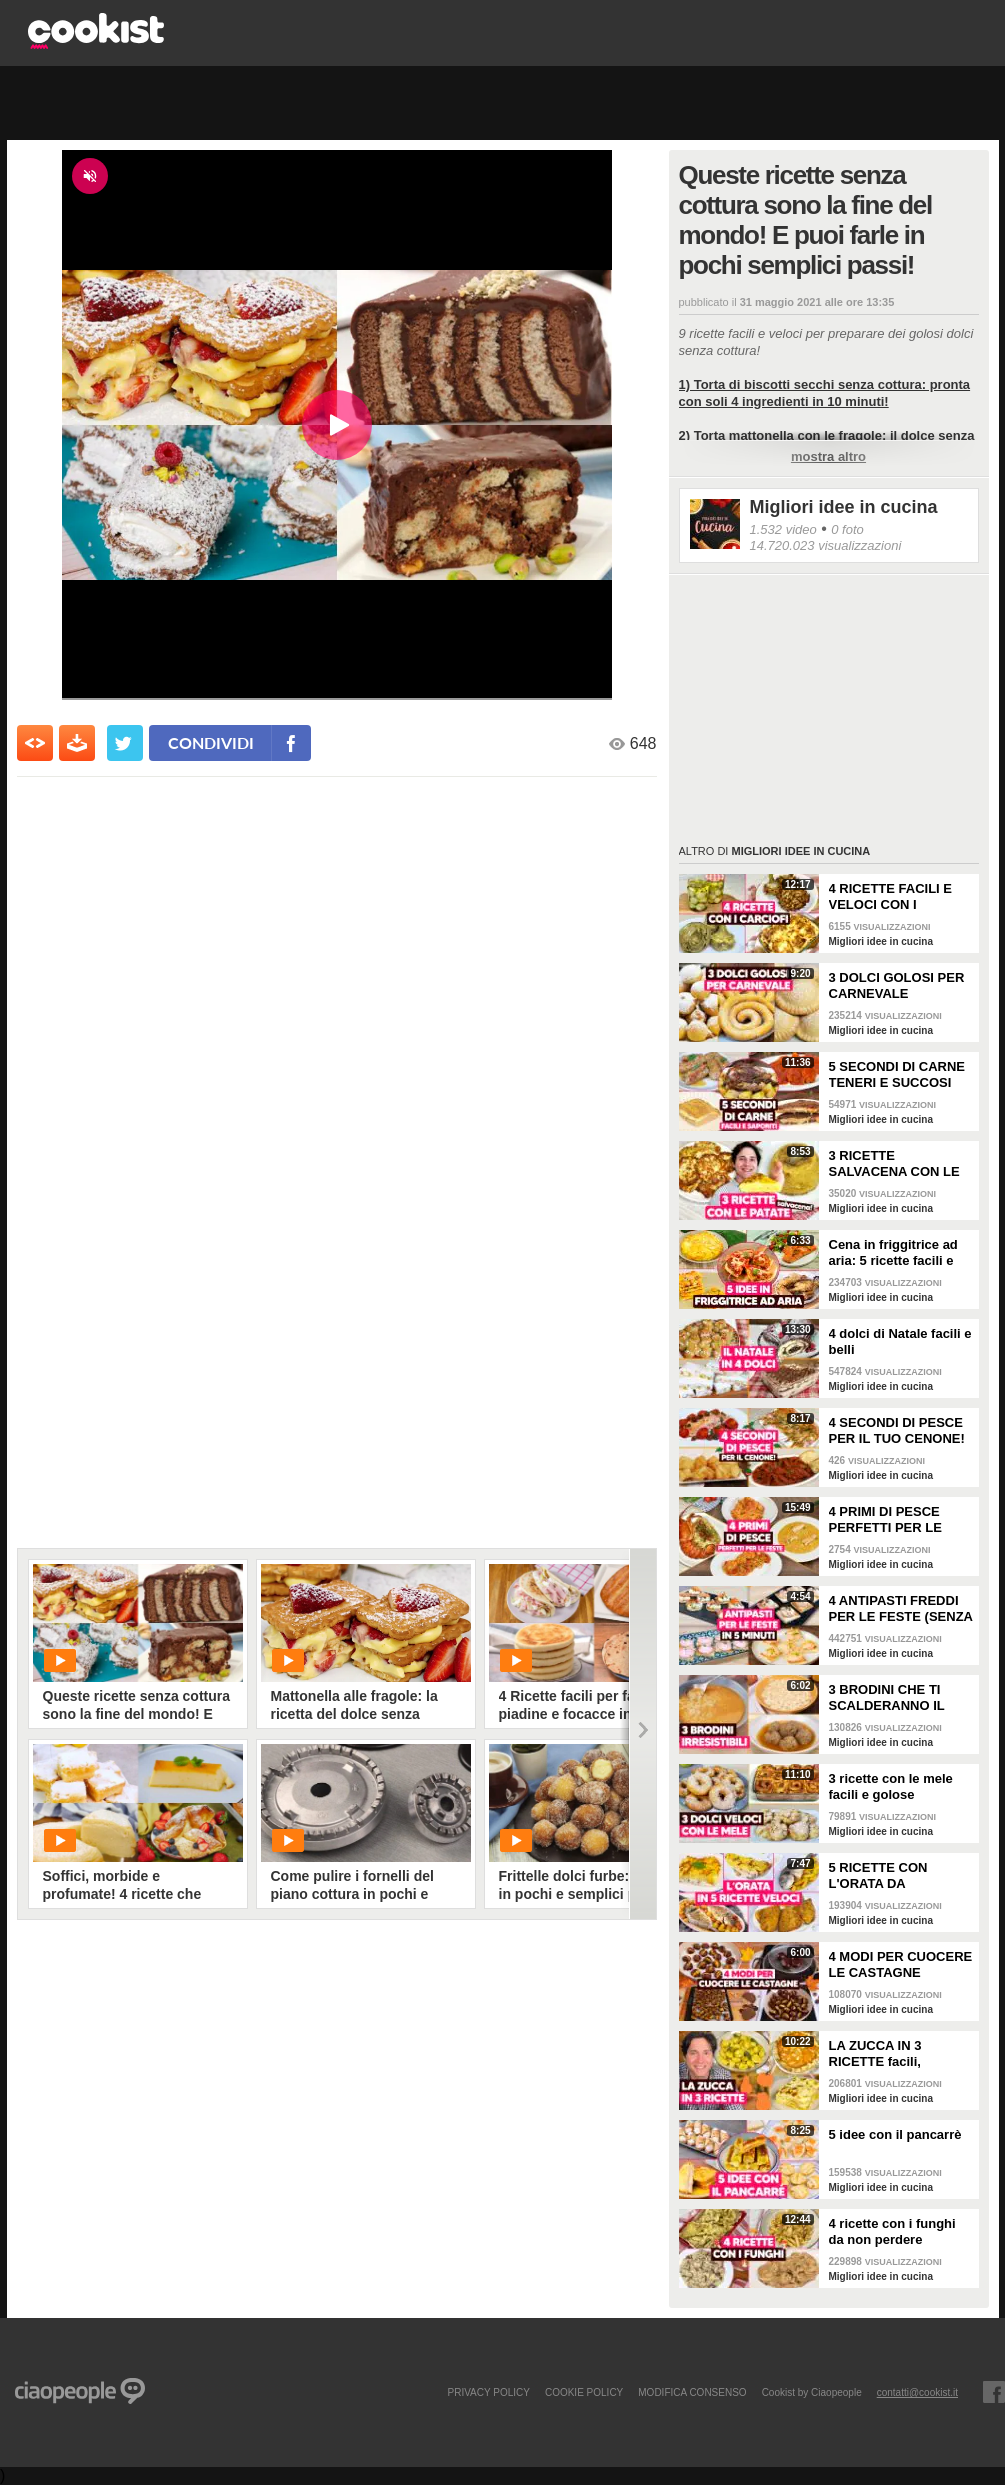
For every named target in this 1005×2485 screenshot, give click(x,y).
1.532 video (783, 529)
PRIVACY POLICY (488, 2392)
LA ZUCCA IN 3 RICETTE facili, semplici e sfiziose (886, 2054)
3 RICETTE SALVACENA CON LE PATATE (894, 1164)
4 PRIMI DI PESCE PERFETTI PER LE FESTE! (885, 1520)
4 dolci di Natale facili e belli (900, 1341)
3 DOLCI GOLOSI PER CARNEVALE (897, 985)
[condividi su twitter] (125, 743)
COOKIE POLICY (584, 2392)
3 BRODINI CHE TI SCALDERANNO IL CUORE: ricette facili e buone (898, 1698)
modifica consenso (692, 2392)
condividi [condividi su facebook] (211, 742)
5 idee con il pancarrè (895, 2134)
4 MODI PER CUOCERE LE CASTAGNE (901, 1964)
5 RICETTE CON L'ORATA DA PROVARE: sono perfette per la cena (888, 1876)
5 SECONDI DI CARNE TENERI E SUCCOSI (897, 1074)
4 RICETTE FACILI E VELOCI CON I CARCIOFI (891, 897)
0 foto (847, 529)
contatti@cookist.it (917, 2392)
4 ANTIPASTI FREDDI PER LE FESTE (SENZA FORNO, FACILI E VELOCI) (901, 1609)
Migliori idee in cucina (844, 507)
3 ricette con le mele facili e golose (891, 1786)
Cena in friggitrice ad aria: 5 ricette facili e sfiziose (893, 1253)
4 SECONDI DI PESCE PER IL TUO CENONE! (897, 1430)
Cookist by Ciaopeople (812, 2392)
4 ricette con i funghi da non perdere (892, 2231)
